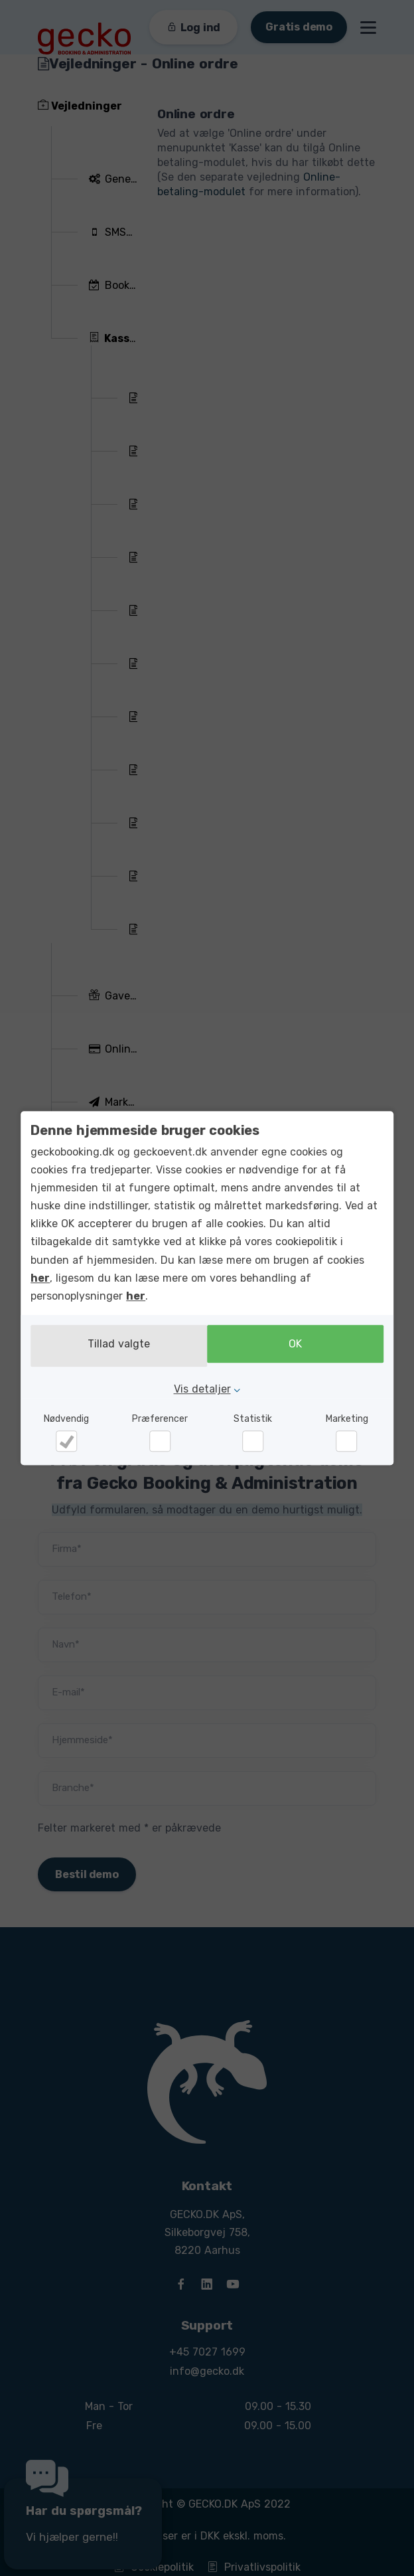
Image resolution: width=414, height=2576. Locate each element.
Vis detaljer (202, 1387)
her (40, 1280)
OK (298, 1345)
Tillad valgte (115, 1345)
